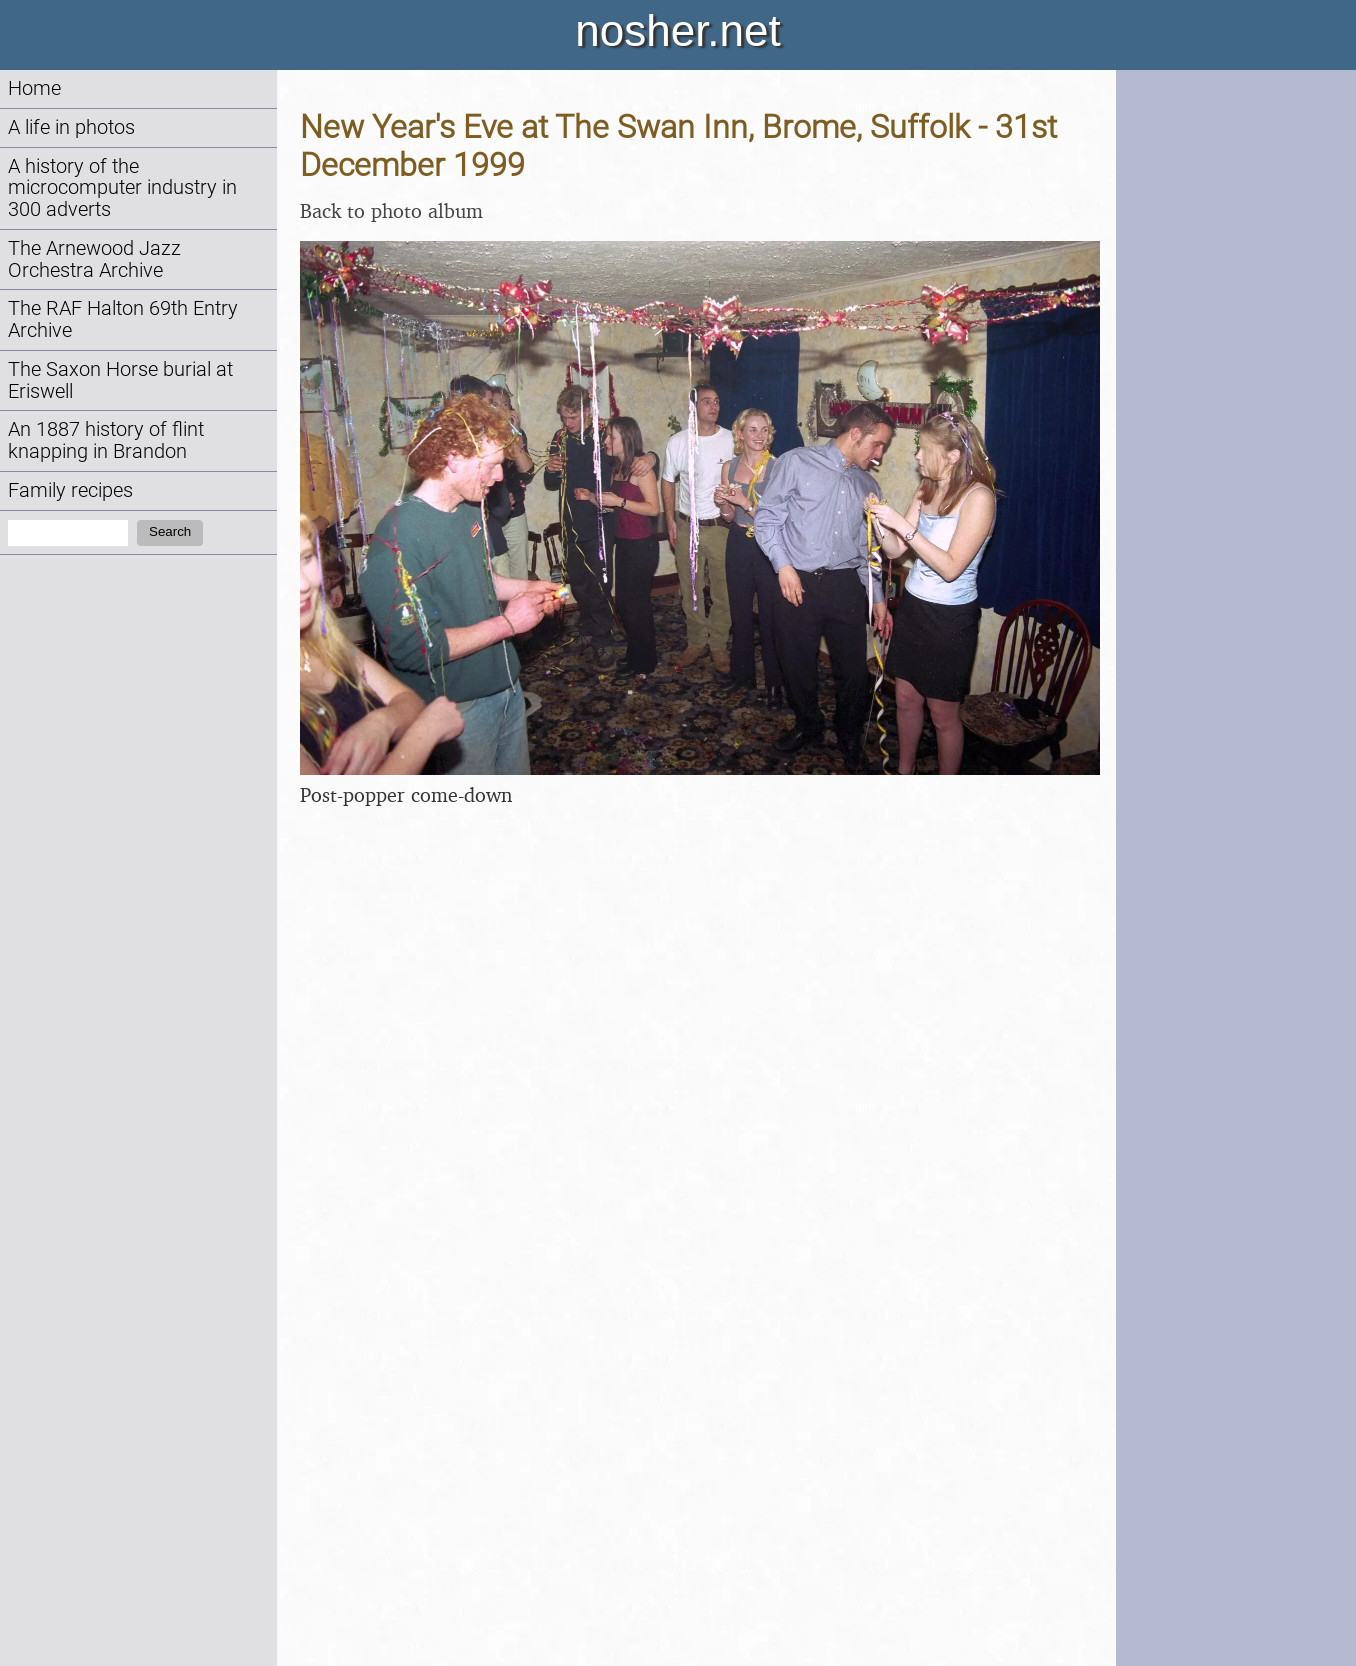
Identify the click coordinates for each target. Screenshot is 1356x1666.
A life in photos (71, 127)
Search (170, 531)
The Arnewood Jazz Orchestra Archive (94, 259)
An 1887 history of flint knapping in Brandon (106, 440)
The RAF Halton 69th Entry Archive (123, 319)
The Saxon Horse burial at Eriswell (120, 380)
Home (34, 88)
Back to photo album (391, 210)
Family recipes (70, 490)
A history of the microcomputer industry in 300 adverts (122, 188)
